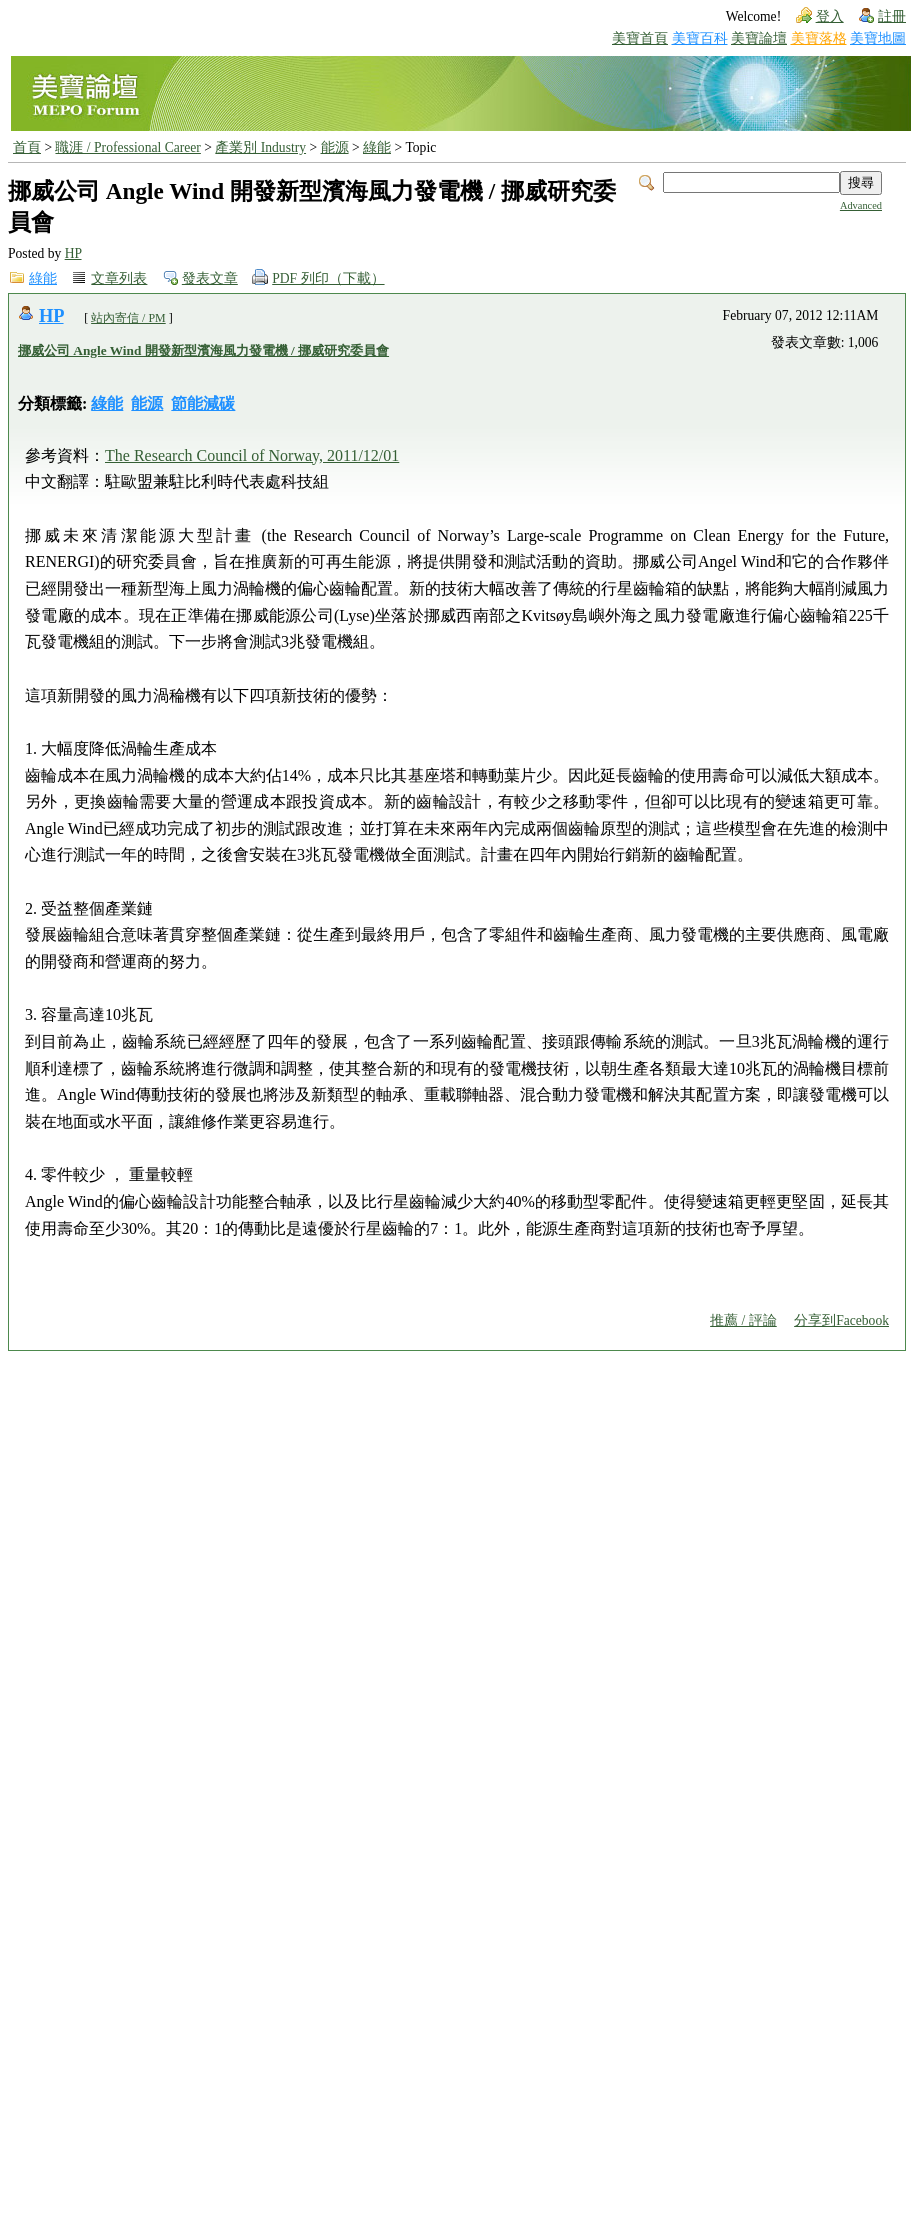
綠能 (377, 147)
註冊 (892, 16)
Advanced (861, 205)
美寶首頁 (640, 38)
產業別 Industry (260, 147)
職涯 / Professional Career (127, 147)
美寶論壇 (759, 38)
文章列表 (119, 278)
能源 (335, 147)
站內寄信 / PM (128, 318)
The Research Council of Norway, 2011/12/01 (252, 455)
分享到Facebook (841, 1320)
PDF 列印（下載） (328, 278)
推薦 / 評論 (743, 1320)
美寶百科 (700, 38)
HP (73, 253)
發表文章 (210, 278)
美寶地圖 (878, 38)
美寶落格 (819, 38)
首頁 (27, 147)
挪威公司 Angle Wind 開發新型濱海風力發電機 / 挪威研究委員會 (203, 350)
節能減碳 (203, 403)
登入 (830, 16)
